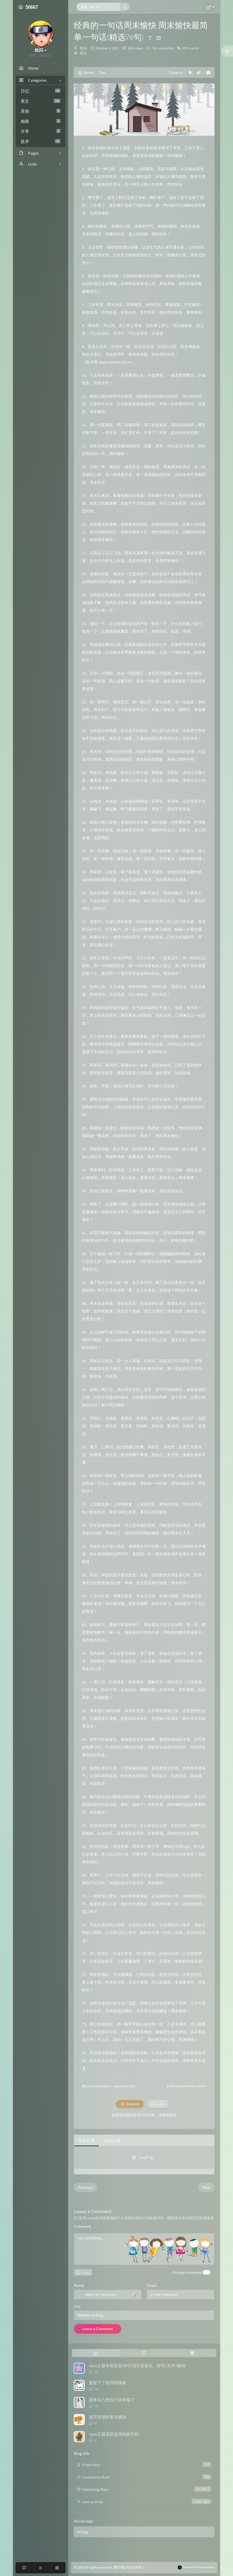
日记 (40, 91)
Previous (85, 2187)
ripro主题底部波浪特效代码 (114, 2434)
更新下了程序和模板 (107, 2382)
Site (77, 2306)
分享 (40, 131)
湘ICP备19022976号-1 (129, 2567)
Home (86, 72)
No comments (162, 48)
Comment (83, 2226)
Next (206, 2187)
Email (153, 2285)
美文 (40, 101)
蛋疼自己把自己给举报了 (111, 2399)
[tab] (96, 2353)
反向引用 (112, 2140)
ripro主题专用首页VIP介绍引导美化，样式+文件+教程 (137, 2365)
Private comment (187, 2272)
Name (80, 2285)
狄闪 (83, 48)
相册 (40, 121)
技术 (40, 141)
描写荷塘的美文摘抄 (107, 2417)
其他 (40, 111)
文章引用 (86, 2140)
